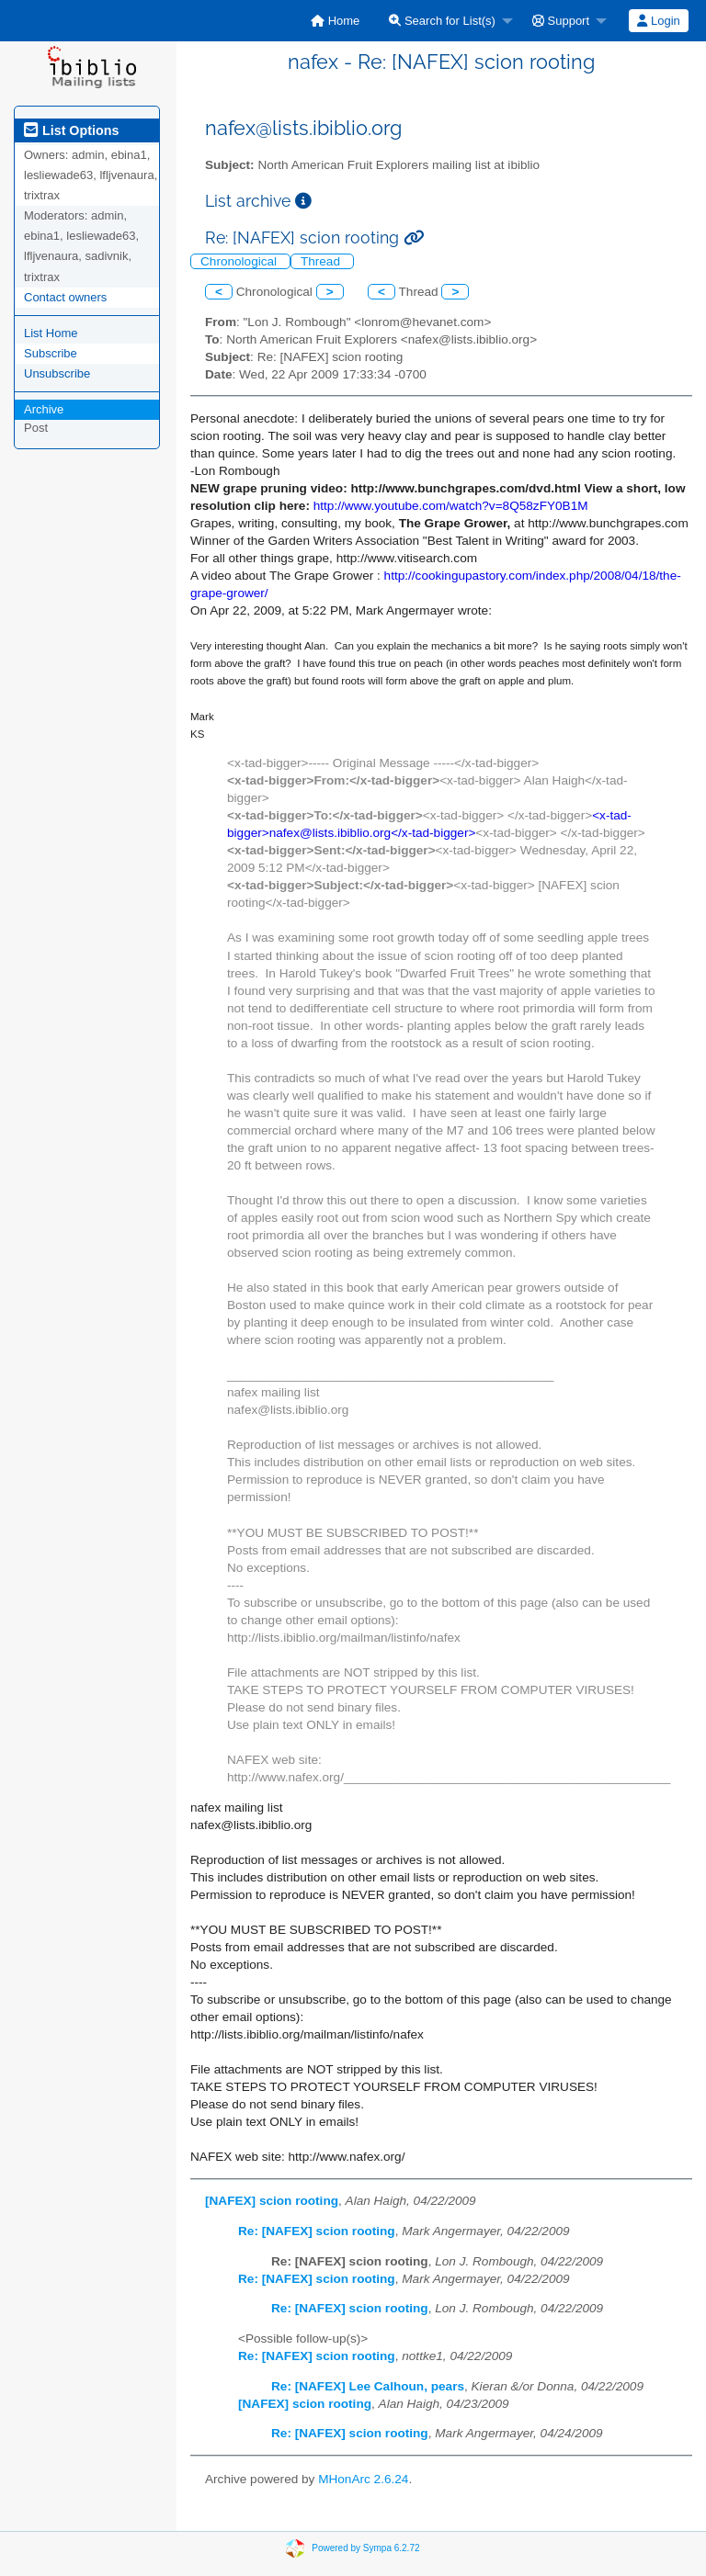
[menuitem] (335, 20)
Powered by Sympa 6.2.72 (365, 2548)
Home (335, 21)
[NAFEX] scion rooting (271, 2201)
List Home (51, 333)
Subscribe (50, 353)
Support (560, 21)
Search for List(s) (442, 21)
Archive (43, 409)
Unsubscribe (57, 373)
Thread (322, 261)
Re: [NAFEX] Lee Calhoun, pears (367, 2386)
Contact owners (65, 297)
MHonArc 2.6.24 (363, 2479)
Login (658, 21)
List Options (71, 130)
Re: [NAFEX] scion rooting (316, 2231)
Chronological (240, 261)
